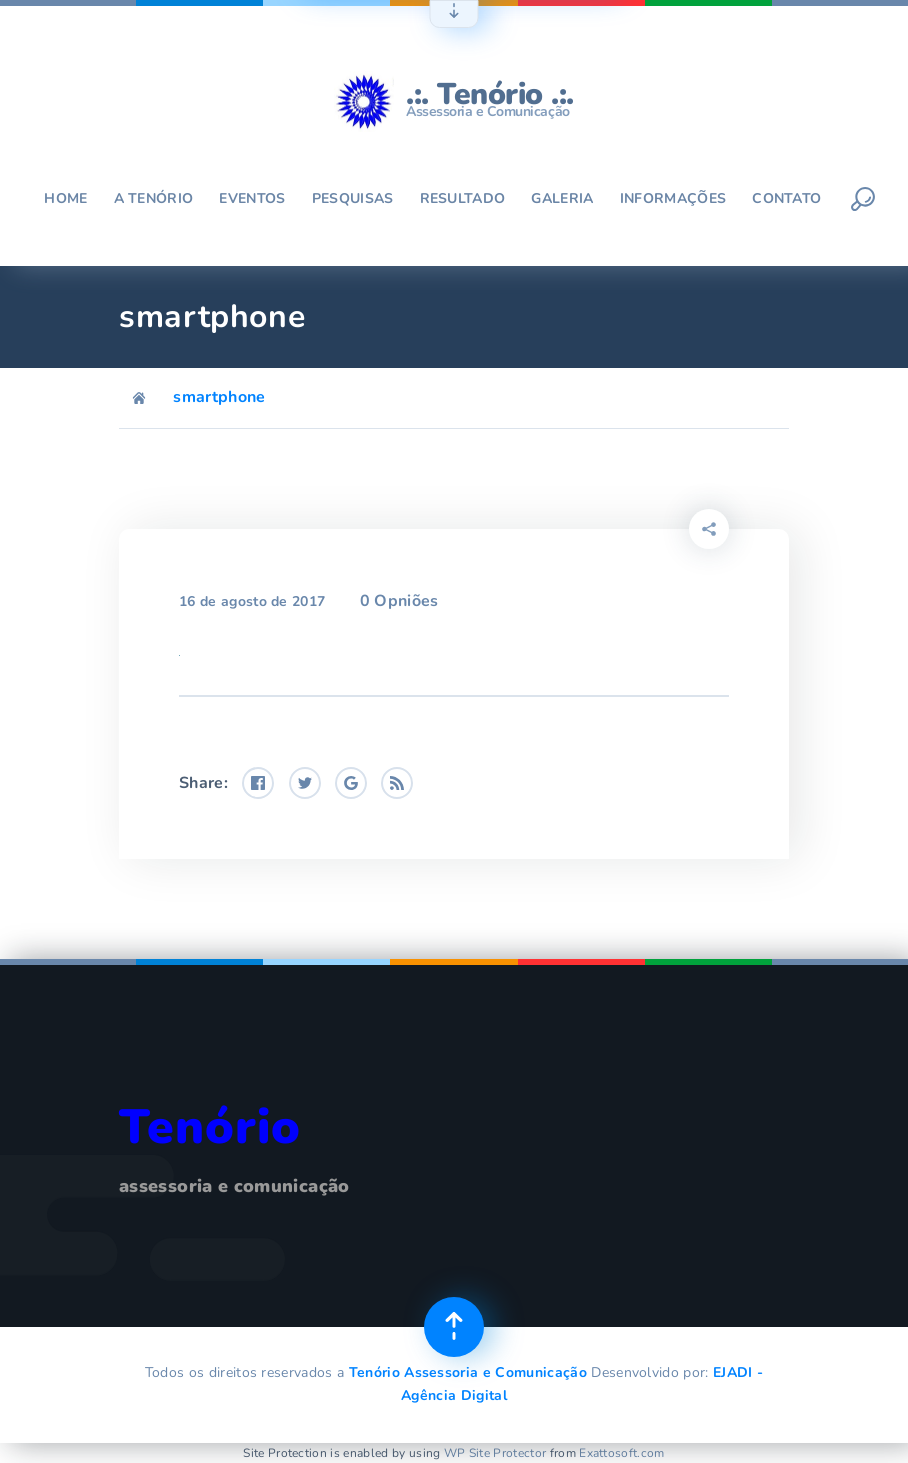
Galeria (562, 198)
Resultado (463, 198)
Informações (673, 198)
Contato (786, 198)
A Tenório (154, 198)
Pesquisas (353, 198)
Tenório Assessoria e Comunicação (468, 1372)
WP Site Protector (495, 1453)
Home (65, 198)
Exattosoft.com (621, 1453)
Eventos (252, 198)
